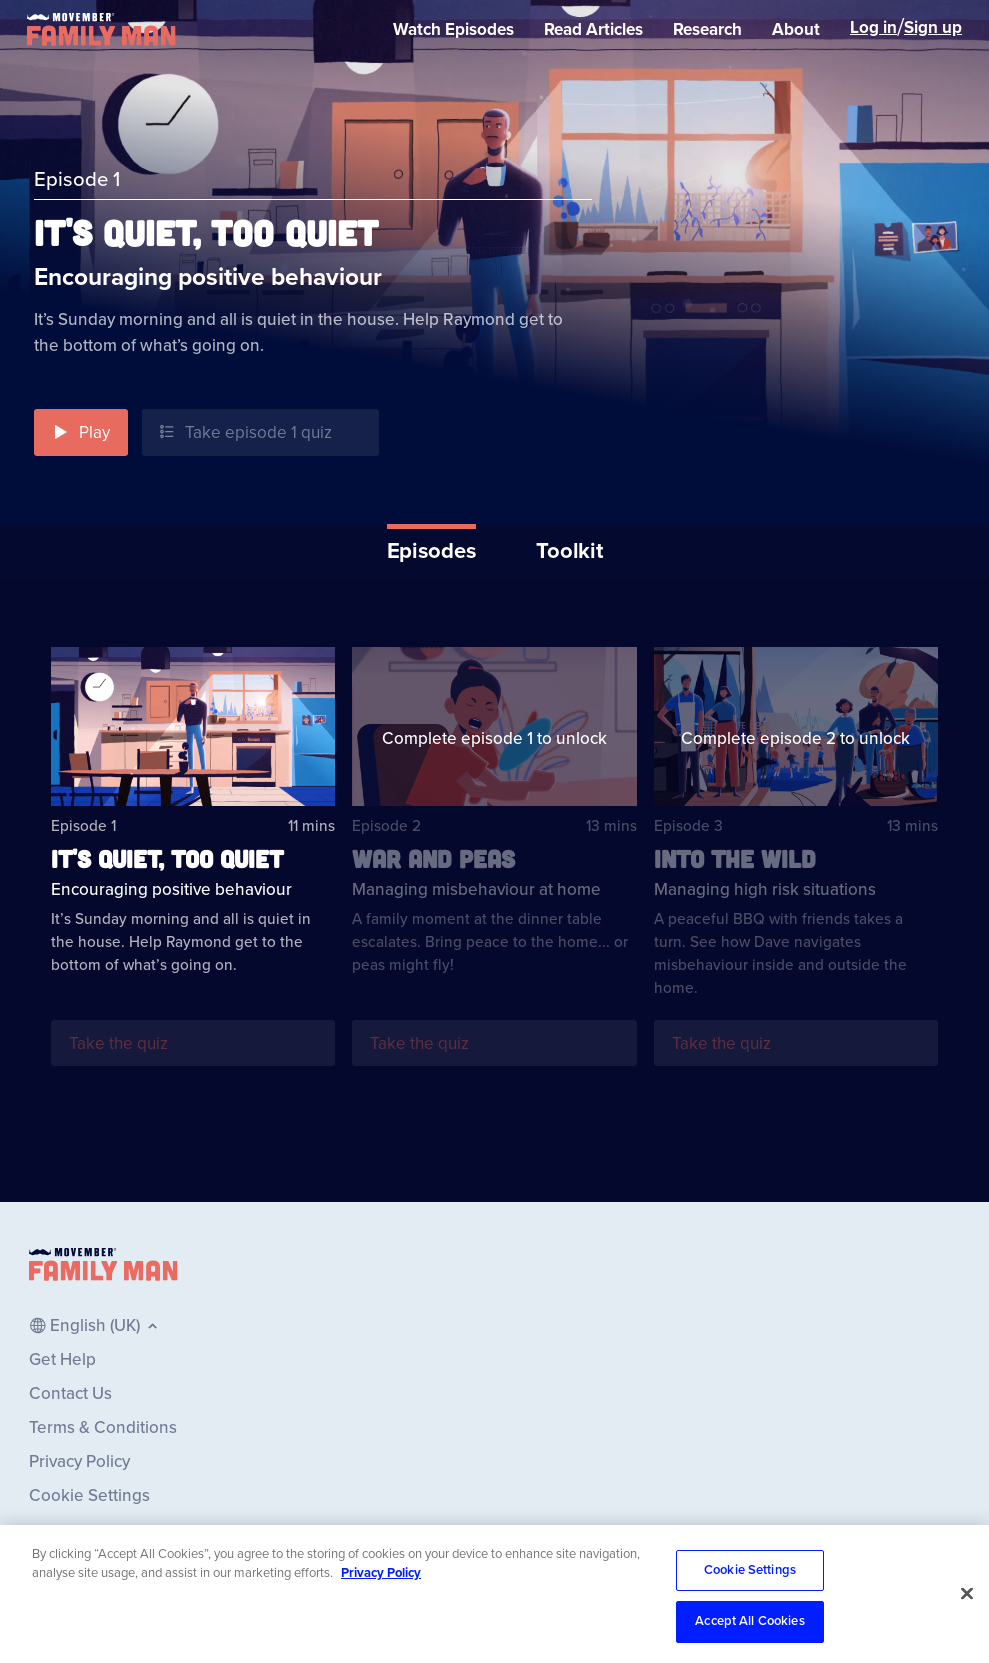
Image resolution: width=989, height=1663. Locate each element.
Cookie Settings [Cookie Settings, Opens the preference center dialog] (750, 1603)
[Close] (967, 1626)
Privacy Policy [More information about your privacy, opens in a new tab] (381, 1606)
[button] (81, 432)
